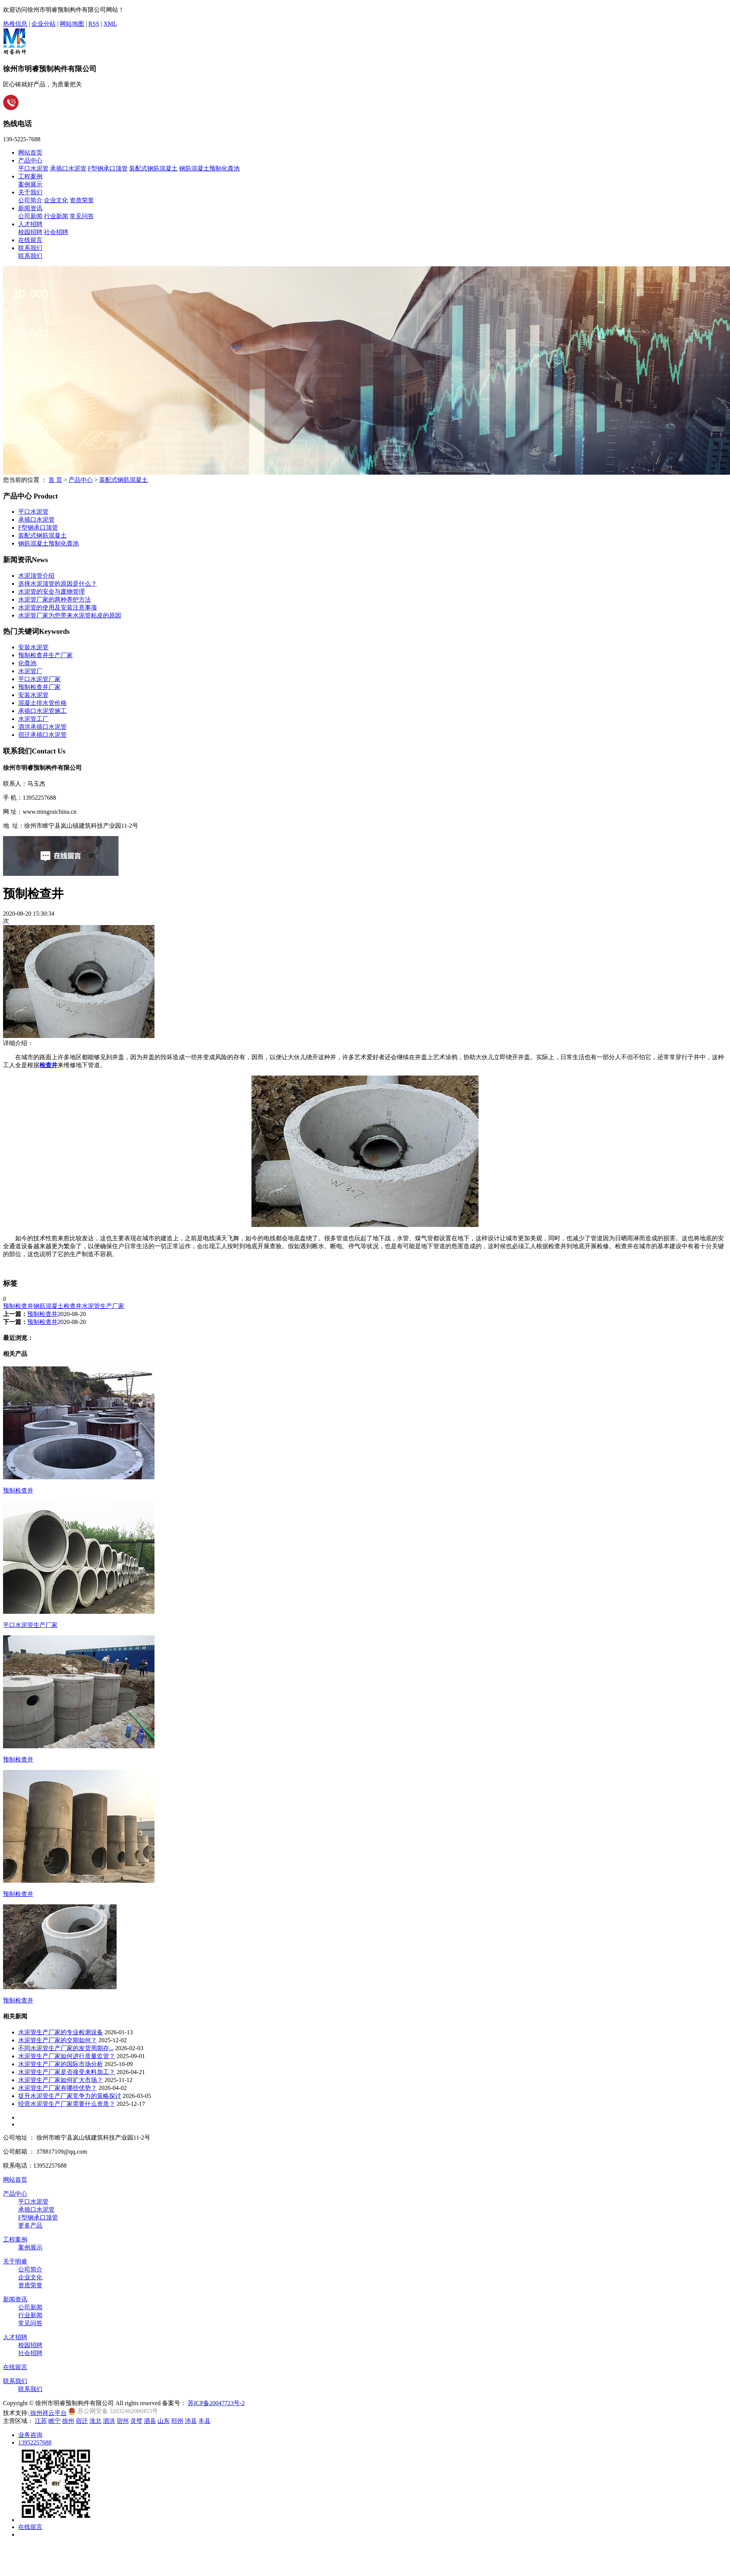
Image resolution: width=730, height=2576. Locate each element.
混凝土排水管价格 (42, 703)
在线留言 (30, 240)
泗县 (150, 2421)
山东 (164, 2421)
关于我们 (30, 192)
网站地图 (72, 23)
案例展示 (30, 184)
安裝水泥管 (33, 647)
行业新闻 (56, 216)
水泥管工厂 (33, 719)
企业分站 (43, 23)
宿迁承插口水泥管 (42, 735)
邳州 (177, 2421)
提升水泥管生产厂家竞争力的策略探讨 (69, 2096)
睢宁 (54, 2421)
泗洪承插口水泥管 (42, 727)
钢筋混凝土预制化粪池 (209, 168)
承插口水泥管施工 (42, 711)
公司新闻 (30, 216)
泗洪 (109, 2421)
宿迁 (82, 2421)
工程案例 (30, 176)
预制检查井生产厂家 (45, 655)
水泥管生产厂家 (103, 1306)
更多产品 (30, 2225)
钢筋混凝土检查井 (57, 1306)
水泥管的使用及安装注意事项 (57, 607)
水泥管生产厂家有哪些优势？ (57, 2088)
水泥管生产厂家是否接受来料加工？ (66, 2072)
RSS (94, 23)
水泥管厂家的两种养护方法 (54, 599)
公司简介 (30, 200)
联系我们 (30, 248)
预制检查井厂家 (39, 687)
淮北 (95, 2421)
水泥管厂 (30, 671)
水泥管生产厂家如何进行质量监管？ (66, 2056)
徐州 (68, 2421)
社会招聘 (56, 232)
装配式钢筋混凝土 (153, 168)
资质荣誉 (82, 200)
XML (110, 23)
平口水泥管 (33, 168)
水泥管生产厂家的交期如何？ (57, 2040)
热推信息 (15, 23)
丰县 (204, 2421)
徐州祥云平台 (48, 2413)
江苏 (41, 2421)
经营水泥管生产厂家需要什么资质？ (66, 2104)
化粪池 (27, 663)
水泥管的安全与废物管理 (51, 591)
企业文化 (56, 200)
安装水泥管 (33, 695)
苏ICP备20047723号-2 (216, 2403)
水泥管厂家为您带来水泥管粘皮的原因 (69, 615)
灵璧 (136, 2421)
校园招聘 (30, 232)
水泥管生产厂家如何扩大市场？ (60, 2080)
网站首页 (30, 152)
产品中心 (30, 160)
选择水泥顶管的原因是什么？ (57, 583)
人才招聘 (30, 224)
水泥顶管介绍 (36, 575)
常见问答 (82, 216)
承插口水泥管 (68, 168)
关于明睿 (15, 2261)
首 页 (55, 480)
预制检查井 (18, 1306)
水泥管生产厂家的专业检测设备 (60, 2032)
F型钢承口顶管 (108, 168)
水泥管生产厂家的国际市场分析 (60, 2064)
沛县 (191, 2421)
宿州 (123, 2421)
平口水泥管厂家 (39, 679)
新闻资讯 (30, 208)
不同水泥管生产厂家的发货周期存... (66, 2048)
